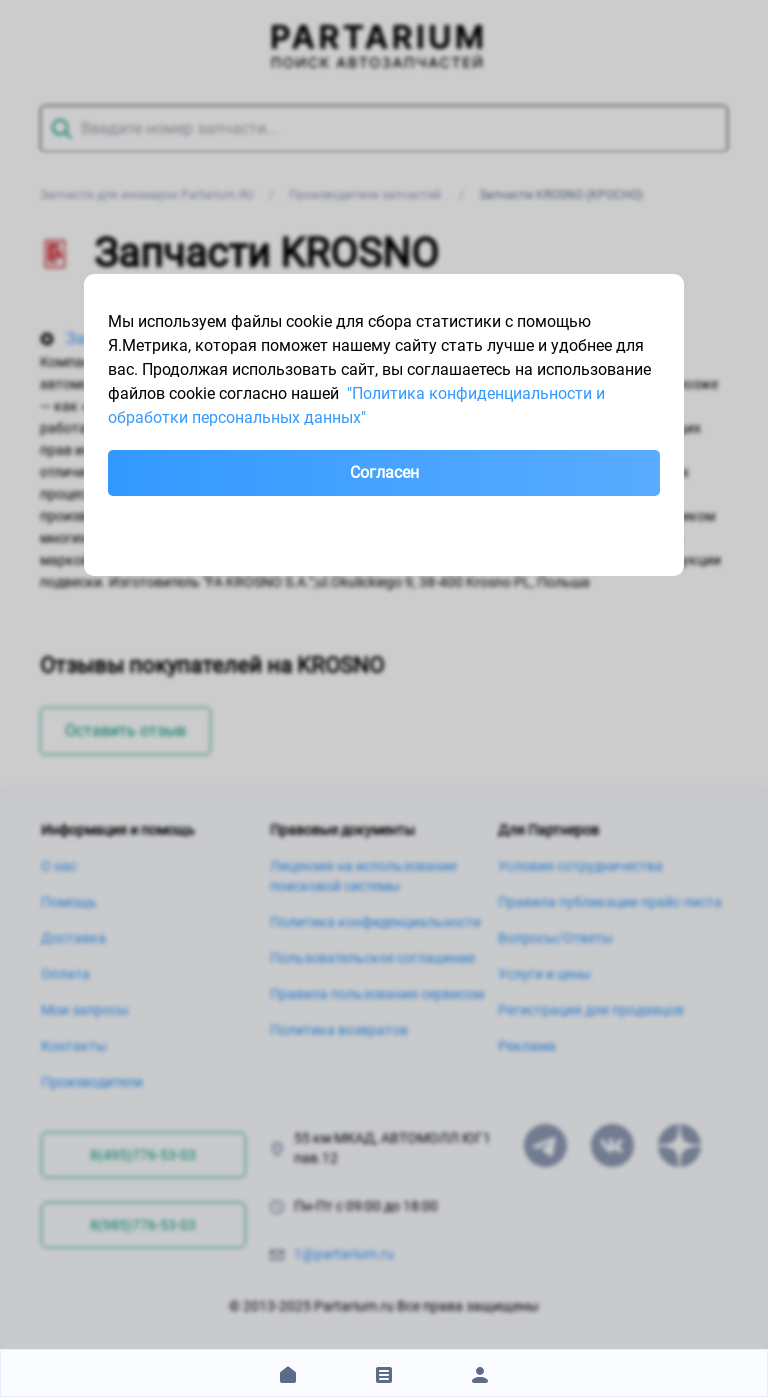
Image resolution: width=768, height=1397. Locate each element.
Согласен (384, 472)
